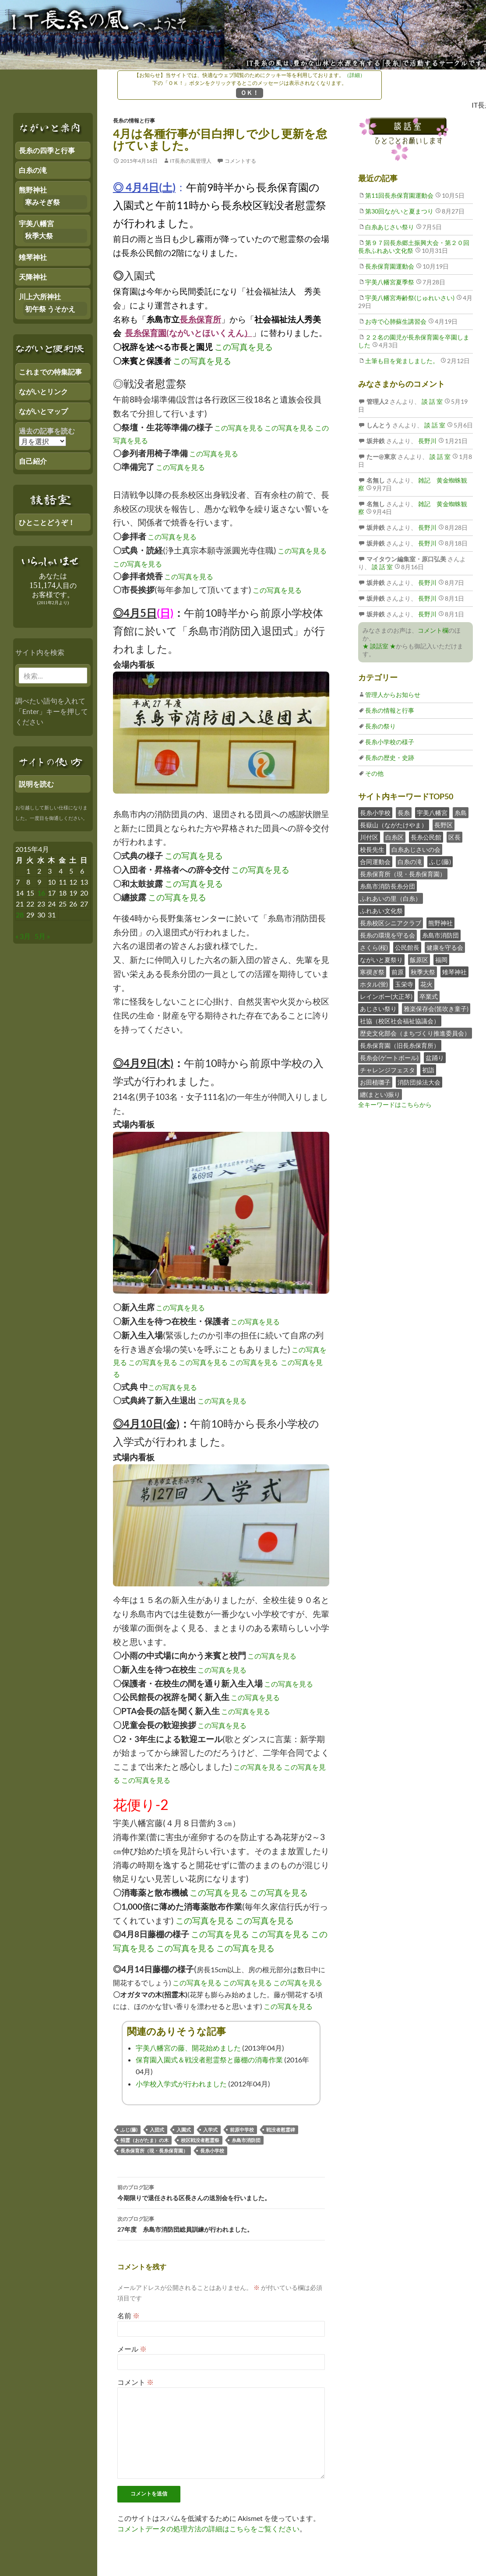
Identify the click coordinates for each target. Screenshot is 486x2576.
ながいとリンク (43, 391)
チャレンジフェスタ (387, 1070)
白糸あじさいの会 (415, 849)
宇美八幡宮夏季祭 (389, 282)
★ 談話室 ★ (379, 646)
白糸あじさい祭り (389, 227)
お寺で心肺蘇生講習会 (395, 321)
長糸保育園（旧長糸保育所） (400, 1045)
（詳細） (354, 75)
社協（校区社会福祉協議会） (400, 1021)
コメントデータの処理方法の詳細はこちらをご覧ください (208, 2528)
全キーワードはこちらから (395, 1104)
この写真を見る (244, 347)
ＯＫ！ (249, 92)
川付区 (369, 837)
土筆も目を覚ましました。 (402, 360)
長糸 (404, 812)
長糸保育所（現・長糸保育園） (154, 2150)
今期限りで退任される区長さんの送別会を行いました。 (221, 2192)
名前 (128, 2315)
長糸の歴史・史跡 (389, 757)
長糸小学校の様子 (389, 742)
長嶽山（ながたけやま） (393, 825)
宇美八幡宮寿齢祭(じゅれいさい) (409, 297)
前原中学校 (242, 2129)
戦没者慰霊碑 (280, 2129)
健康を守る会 (444, 947)
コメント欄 (433, 630)
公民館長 (407, 947)
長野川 (427, 440)
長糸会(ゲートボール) (389, 1057)
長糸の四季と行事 (47, 150)
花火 (426, 984)
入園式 (183, 2129)
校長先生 (372, 849)
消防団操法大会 (419, 1082)
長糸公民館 (426, 837)
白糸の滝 (410, 861)
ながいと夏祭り (381, 959)
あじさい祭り (378, 1008)
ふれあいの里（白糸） (390, 898)
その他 (374, 773)
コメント (135, 2382)
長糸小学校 (212, 2150)
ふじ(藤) (128, 2129)
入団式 (157, 2129)
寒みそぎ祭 (42, 202)
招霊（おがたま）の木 (144, 2140)
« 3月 (23, 936)
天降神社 (33, 277)
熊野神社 (440, 923)
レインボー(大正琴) (386, 996)
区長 (454, 837)
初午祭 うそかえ (50, 308)
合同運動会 (375, 861)
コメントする (240, 161)
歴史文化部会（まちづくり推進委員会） (415, 1033)
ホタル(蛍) (374, 984)
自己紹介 (33, 461)
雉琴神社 (454, 972)
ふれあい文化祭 (381, 910)
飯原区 (419, 959)
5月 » (42, 936)
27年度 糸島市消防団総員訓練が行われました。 (221, 2223)
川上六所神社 (40, 296)
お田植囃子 (375, 1082)
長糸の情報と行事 (134, 120)
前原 (397, 972)
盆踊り (435, 1057)
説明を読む (36, 784)
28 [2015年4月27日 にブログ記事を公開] (20, 914)
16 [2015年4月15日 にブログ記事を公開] (41, 893)
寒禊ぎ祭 (372, 972)
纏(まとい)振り (380, 1094)
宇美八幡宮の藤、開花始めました (188, 2048)
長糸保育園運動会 (389, 266)
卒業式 (428, 996)
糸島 (460, 812)
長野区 (443, 825)
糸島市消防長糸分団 (387, 886)
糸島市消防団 (246, 2140)
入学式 (210, 2129)
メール (132, 2349)
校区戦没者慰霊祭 (200, 2140)
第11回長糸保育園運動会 (399, 195)
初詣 (428, 1070)
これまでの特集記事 (50, 372)
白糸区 (394, 837)
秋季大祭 (423, 972)
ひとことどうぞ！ (47, 522)
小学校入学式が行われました (181, 2083)
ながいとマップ (43, 411)
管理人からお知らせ (392, 694)
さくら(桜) (374, 947)
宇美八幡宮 (432, 812)
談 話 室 (431, 401)
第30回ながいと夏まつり (399, 211)
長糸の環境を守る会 (387, 935)
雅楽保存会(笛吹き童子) (436, 1008)
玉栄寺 (404, 984)
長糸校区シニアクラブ (390, 923)
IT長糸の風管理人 (190, 161)
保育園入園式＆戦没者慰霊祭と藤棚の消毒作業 (209, 2059)
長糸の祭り (380, 726)
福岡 (441, 959)
